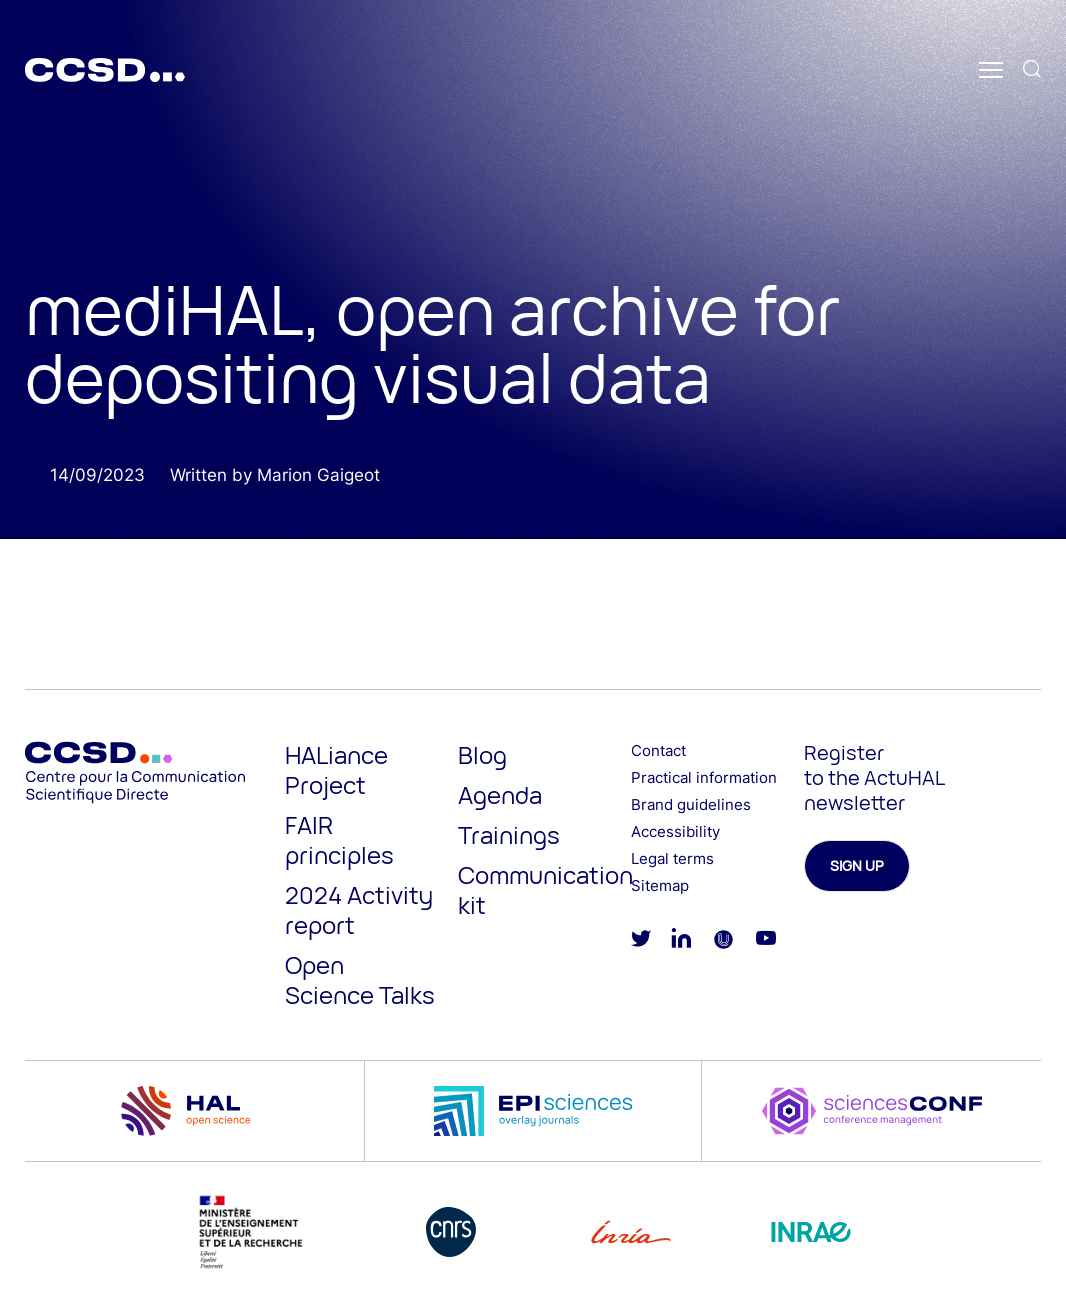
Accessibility (675, 831)
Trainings (509, 834)
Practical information (704, 777)
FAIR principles (339, 839)
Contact (658, 750)
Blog (482, 754)
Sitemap (660, 885)
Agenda (500, 794)
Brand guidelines (691, 804)
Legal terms (672, 858)
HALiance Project (336, 769)
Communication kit (545, 889)
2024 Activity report (359, 909)
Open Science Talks (360, 979)
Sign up (857, 865)
